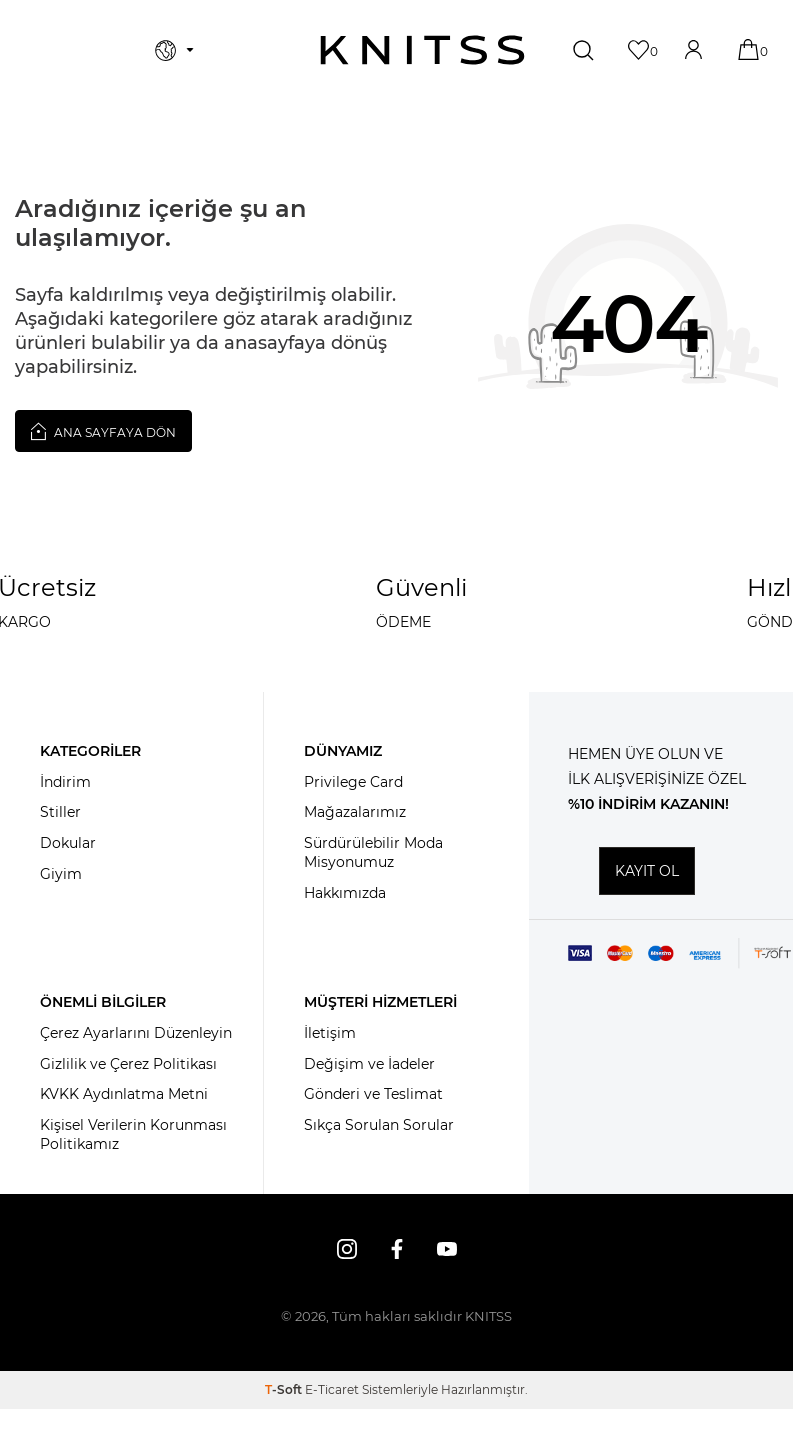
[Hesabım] (695, 49)
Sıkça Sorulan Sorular (379, 1125)
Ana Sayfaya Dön (103, 431)
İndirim (65, 782)
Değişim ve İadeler (369, 1064)
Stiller (60, 812)
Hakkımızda (345, 893)
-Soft (285, 1389)
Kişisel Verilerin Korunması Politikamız (133, 1134)
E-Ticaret (332, 1389)
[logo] (422, 50)
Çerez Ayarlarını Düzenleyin (136, 1033)
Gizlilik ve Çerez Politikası (128, 1064)
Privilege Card (353, 782)
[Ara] (585, 50)
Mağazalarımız (355, 812)
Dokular (68, 843)
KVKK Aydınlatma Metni (124, 1094)
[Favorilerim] (640, 49)
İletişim (330, 1033)
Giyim (61, 874)
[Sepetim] (750, 49)
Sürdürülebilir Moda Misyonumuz (373, 852)
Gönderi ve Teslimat (373, 1094)
